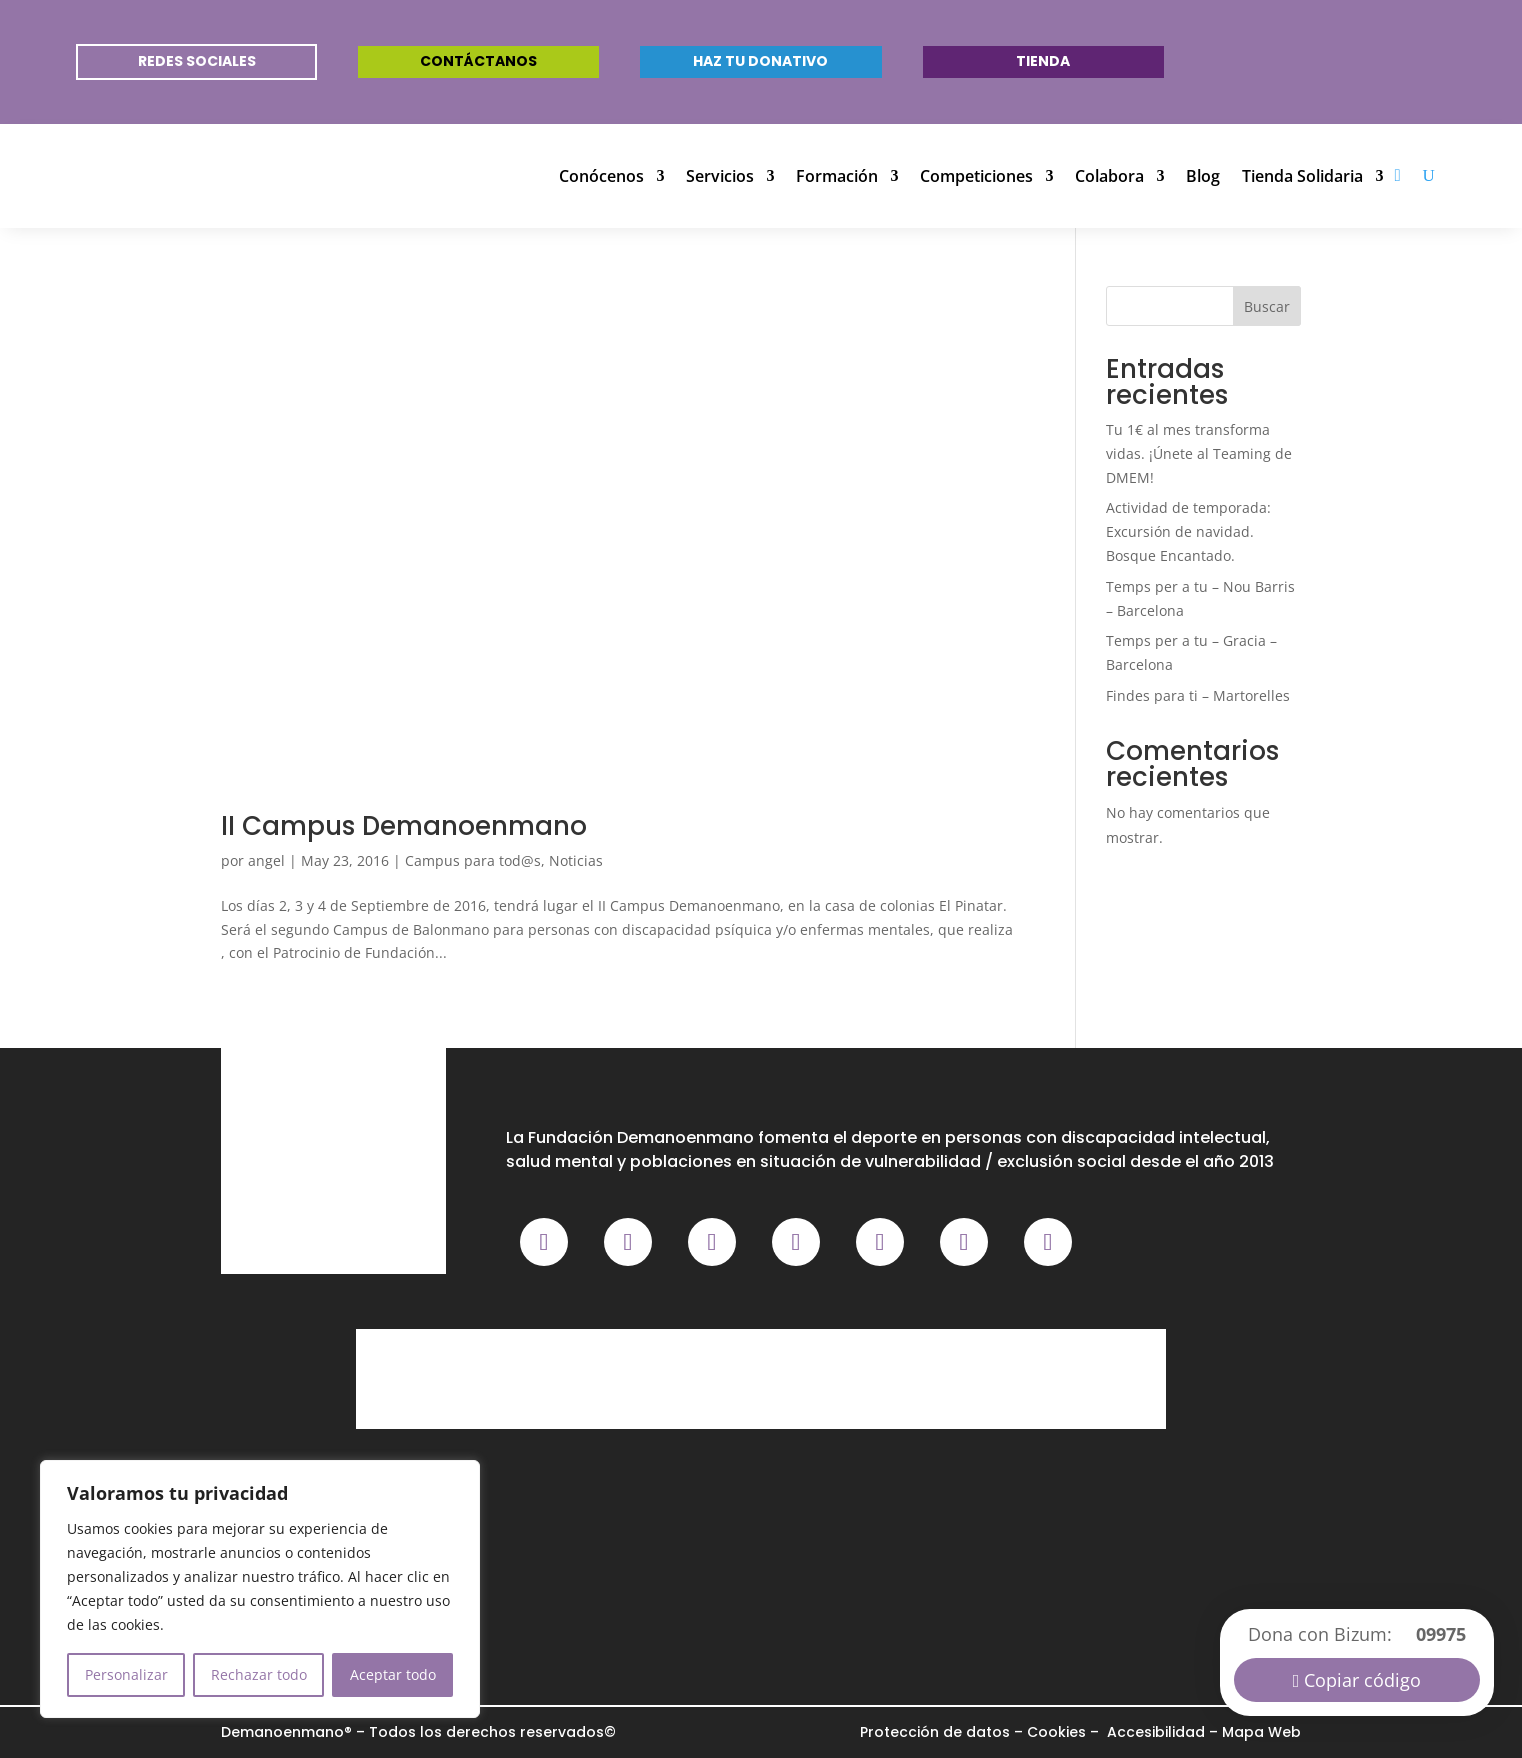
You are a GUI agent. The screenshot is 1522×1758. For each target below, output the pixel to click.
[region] (260, 1589)
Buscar (1267, 306)
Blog (1203, 176)
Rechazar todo (259, 1674)
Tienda (1043, 61)
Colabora (1109, 176)
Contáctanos (478, 61)
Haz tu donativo (760, 61)
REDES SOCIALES (197, 61)
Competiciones (976, 176)
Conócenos (601, 176)
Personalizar (126, 1674)
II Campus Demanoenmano (404, 826)
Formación (837, 176)
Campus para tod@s (473, 860)
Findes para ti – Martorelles (1198, 695)
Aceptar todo (393, 1674)
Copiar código (1362, 1680)
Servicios (720, 176)
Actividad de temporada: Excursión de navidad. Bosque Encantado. (1188, 531)
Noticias (576, 860)
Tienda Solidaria (1302, 176)
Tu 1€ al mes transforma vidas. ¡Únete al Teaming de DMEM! (1199, 453)
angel (266, 860)
